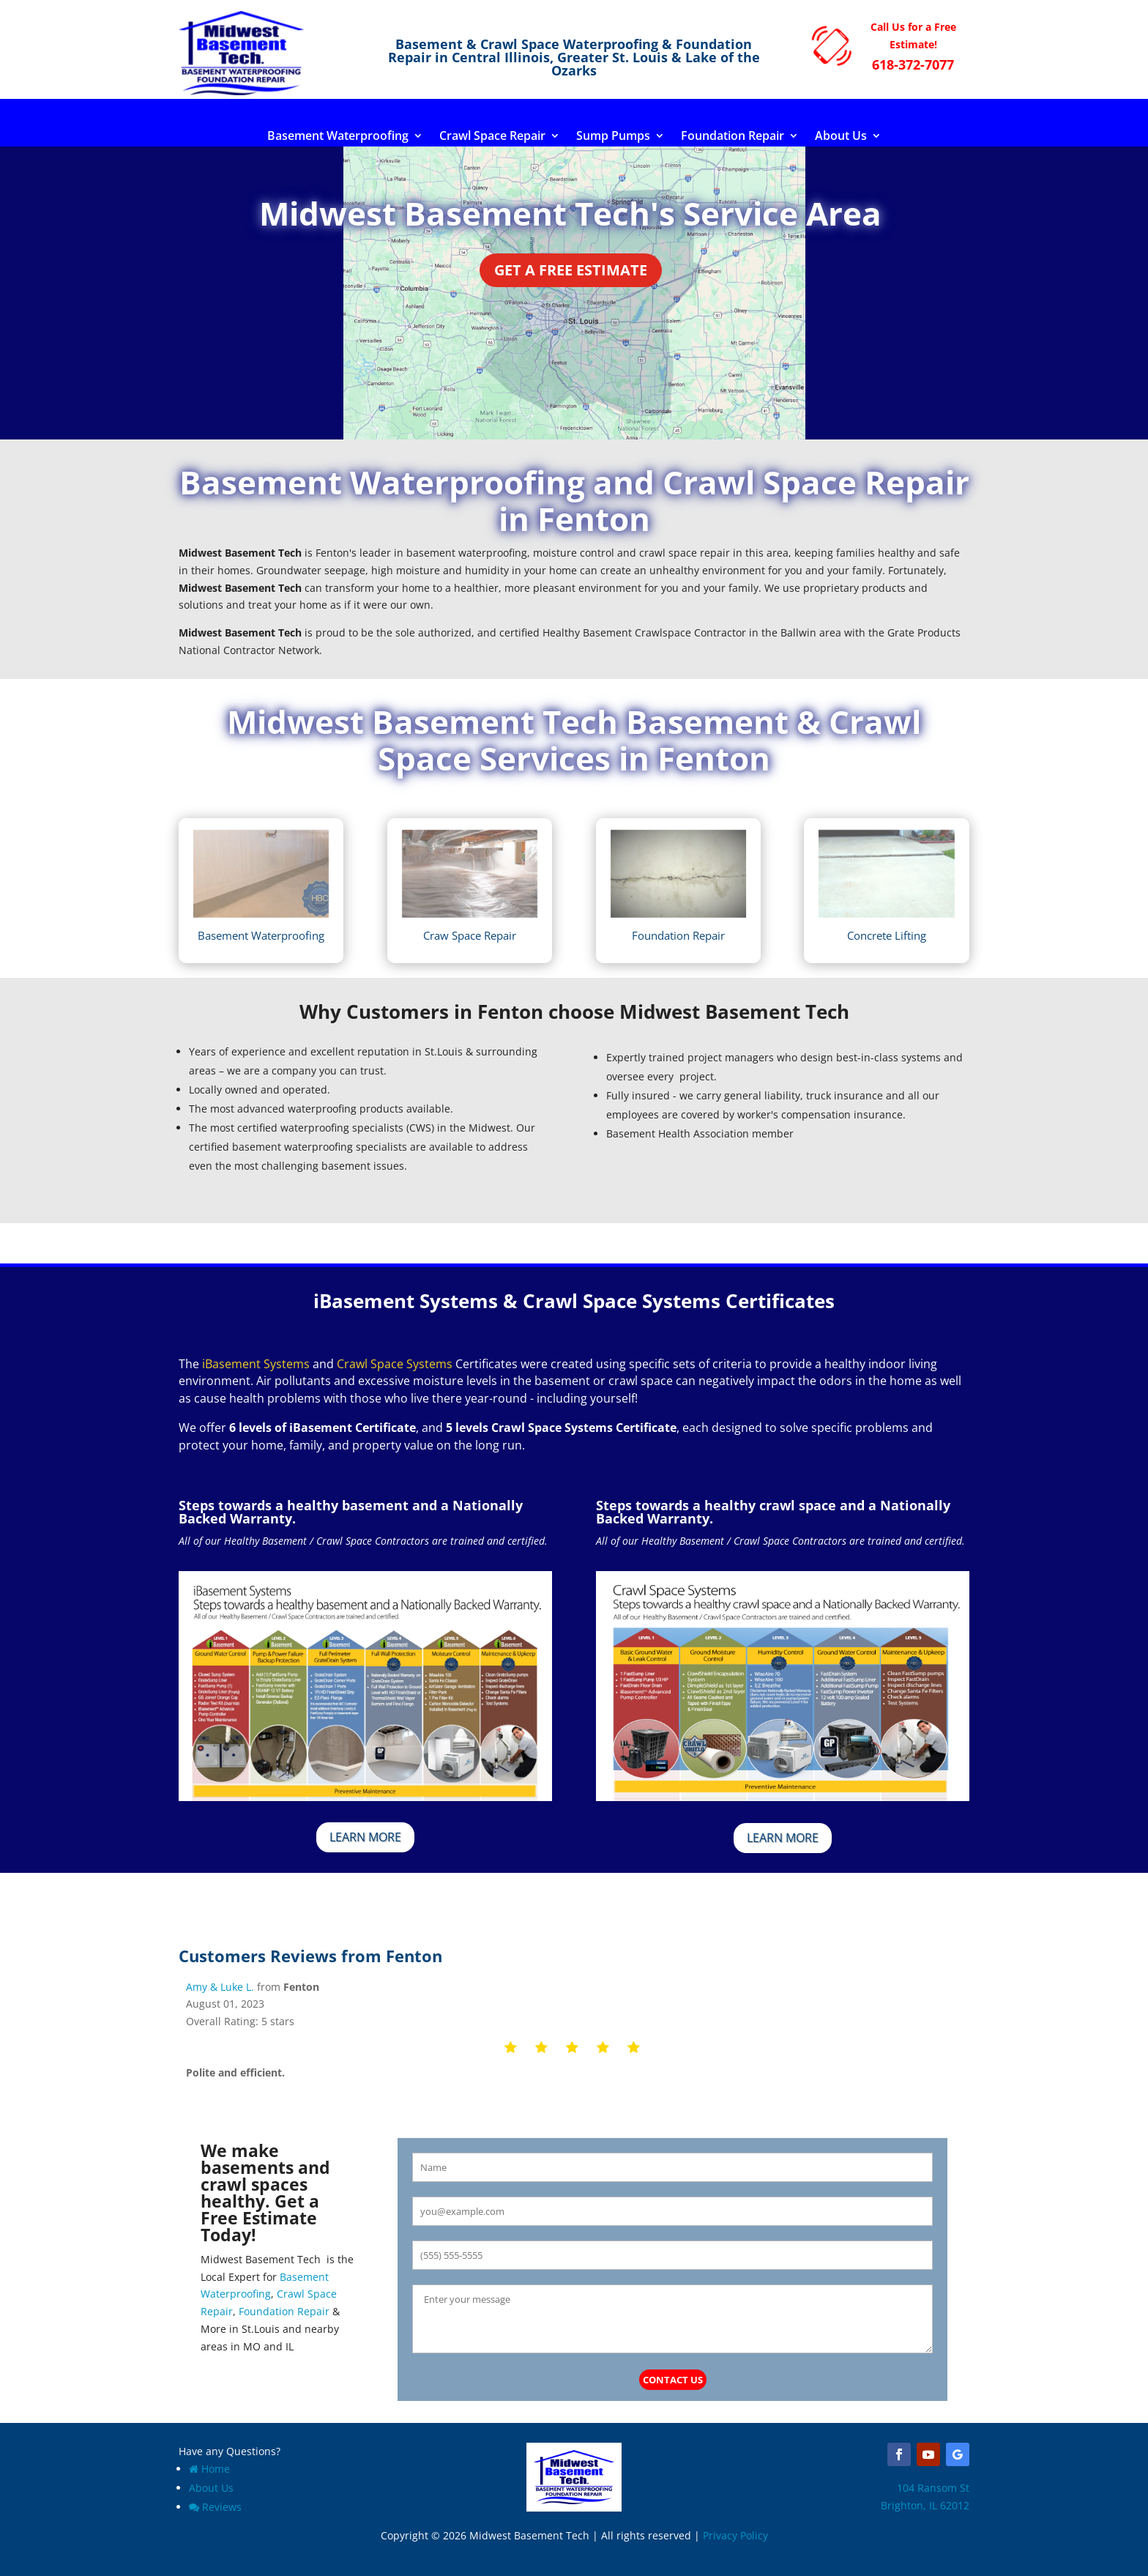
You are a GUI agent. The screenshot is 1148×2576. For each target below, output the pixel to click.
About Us (841, 137)
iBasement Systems (256, 1364)
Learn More (365, 1837)
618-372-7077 (913, 64)
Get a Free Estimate (570, 270)
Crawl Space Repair (492, 137)
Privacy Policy (735, 2535)
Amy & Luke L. (220, 1987)
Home (209, 2469)
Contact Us (673, 2379)
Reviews (215, 2507)
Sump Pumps (613, 137)
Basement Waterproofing (338, 137)
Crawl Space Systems (394, 1364)
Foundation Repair (732, 137)
